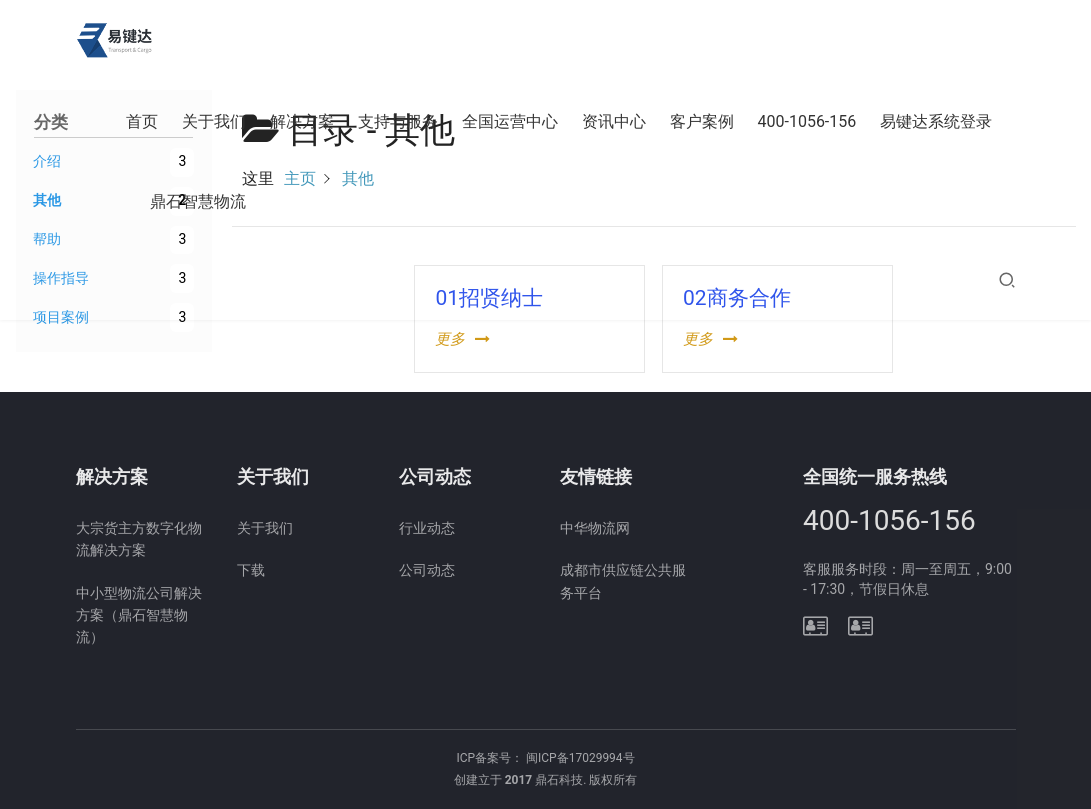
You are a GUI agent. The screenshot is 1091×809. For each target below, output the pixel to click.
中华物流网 (595, 528)
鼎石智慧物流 (198, 201)
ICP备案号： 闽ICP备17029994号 (545, 758)
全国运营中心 (510, 121)
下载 (251, 570)
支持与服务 (398, 121)
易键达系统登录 (936, 121)
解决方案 (302, 121)
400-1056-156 (807, 121)
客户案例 (702, 121)
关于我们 (214, 121)
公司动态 (427, 570)
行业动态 (427, 528)
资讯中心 (614, 121)
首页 (142, 121)
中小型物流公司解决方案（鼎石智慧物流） (139, 615)
